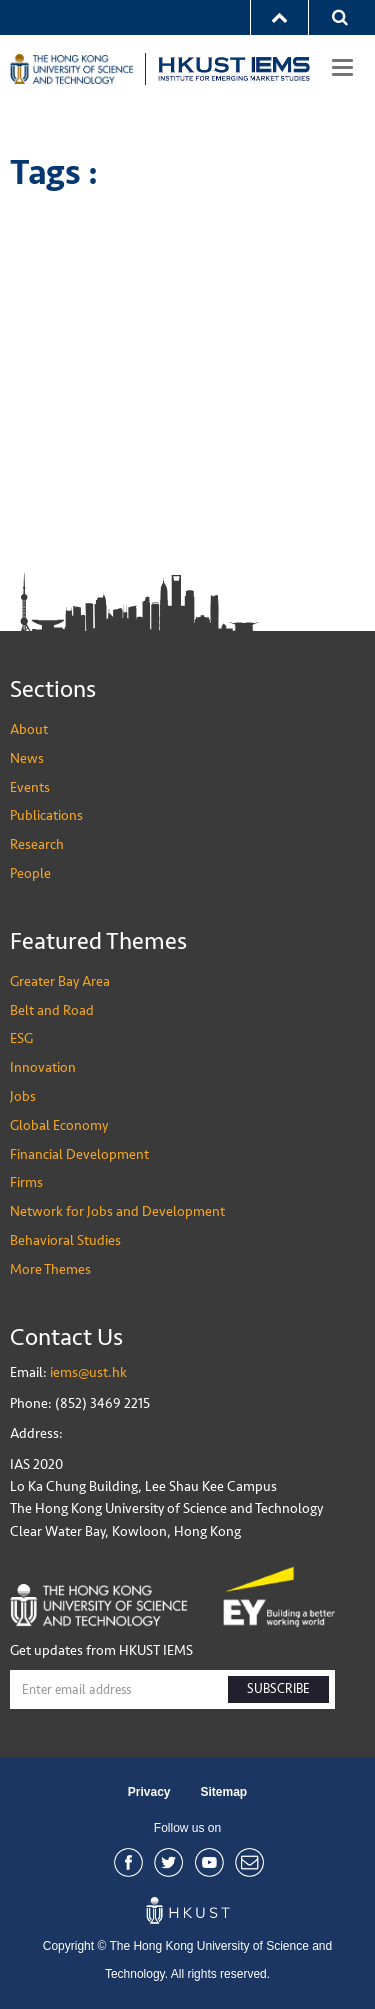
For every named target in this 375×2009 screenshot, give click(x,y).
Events (30, 787)
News (27, 758)
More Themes (50, 1269)
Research (37, 844)
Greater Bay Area (60, 981)
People (30, 873)
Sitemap (224, 1792)
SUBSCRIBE (278, 1689)
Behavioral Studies (65, 1240)
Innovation (43, 1067)
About (29, 729)
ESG (21, 1038)
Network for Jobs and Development (117, 1211)
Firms (26, 1182)
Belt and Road (52, 1010)
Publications (46, 815)
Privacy (149, 1792)
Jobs (23, 1096)
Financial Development (79, 1154)
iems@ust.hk (88, 1372)
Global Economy (59, 1125)
